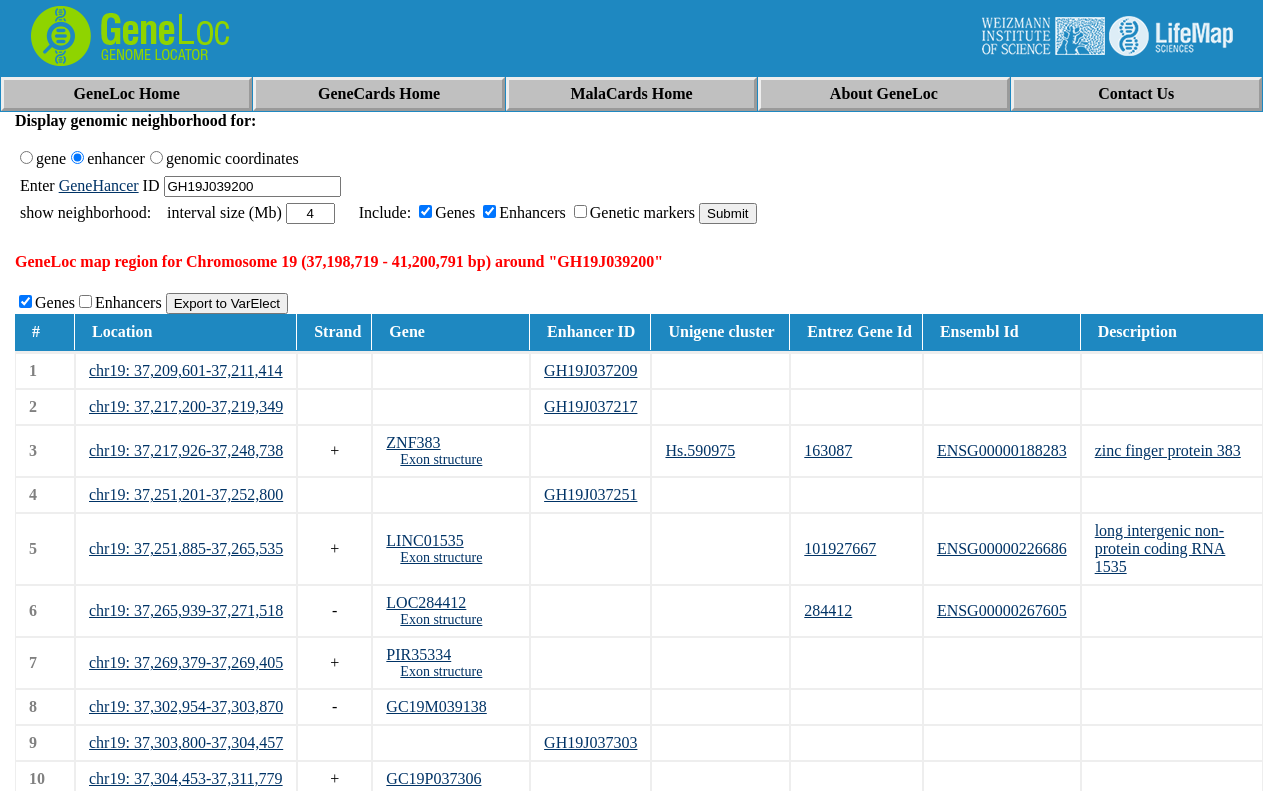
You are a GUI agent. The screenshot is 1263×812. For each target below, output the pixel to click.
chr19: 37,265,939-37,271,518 (186, 610)
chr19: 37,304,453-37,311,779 (186, 778)
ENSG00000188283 (1002, 450)
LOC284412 (426, 602)
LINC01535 (424, 540)
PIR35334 (418, 654)
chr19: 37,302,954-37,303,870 (186, 706)
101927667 (840, 548)
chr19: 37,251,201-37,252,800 (186, 494)
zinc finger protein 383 (1168, 450)
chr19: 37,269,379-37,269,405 (186, 662)
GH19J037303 (590, 742)
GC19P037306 (433, 778)
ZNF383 (413, 442)
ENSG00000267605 (1002, 610)
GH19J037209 (590, 370)
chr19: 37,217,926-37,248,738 (186, 450)
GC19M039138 (436, 706)
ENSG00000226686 (1002, 548)
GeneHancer (99, 185)
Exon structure (441, 459)
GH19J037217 (590, 406)
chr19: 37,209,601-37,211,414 (186, 370)
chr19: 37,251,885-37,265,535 (186, 548)
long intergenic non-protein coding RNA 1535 (1160, 548)
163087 (828, 450)
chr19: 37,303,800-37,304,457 (186, 742)
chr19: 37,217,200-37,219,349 (186, 406)
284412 (828, 610)
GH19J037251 (590, 494)
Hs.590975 (700, 450)
